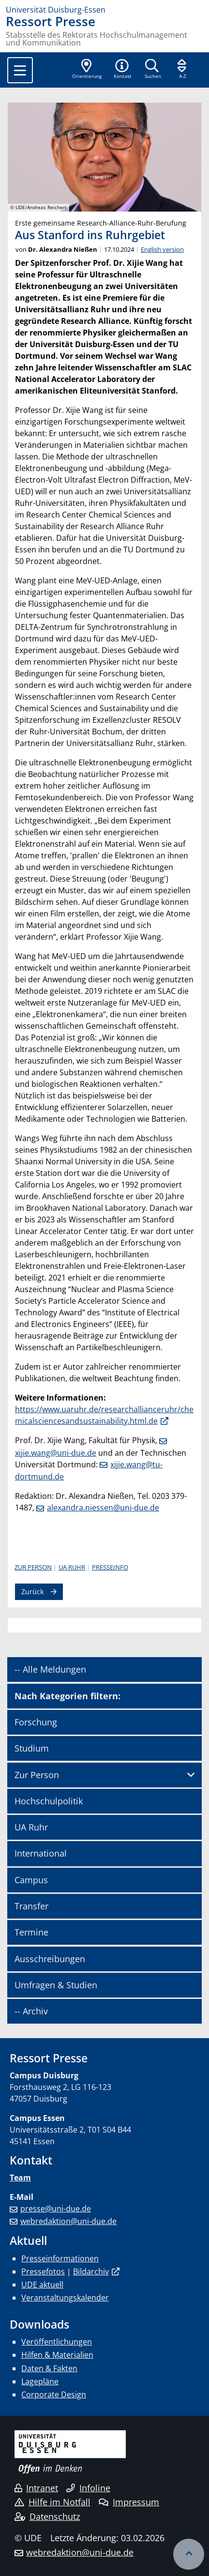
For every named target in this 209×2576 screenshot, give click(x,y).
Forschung (36, 1722)
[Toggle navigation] (20, 70)
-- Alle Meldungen (50, 1669)
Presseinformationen (60, 2258)
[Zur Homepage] (104, 9)
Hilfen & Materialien (57, 2354)
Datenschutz (47, 2516)
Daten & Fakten (49, 2368)
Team (20, 2177)
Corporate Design (53, 2394)
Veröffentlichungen (56, 2341)
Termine (31, 1932)
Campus (31, 1880)
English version (162, 249)
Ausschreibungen (50, 1959)
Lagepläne (40, 2381)
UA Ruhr (72, 1567)
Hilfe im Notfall (52, 2502)
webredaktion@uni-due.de (68, 2221)
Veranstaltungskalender (65, 2297)
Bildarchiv (91, 2271)
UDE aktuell (42, 2284)
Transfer (31, 1906)
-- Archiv (31, 2011)
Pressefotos (43, 2271)
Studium (32, 1748)
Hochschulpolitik (49, 1801)
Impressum (129, 2502)
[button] (122, 69)
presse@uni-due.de (55, 2208)
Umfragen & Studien (56, 1985)
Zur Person (33, 1567)
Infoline (88, 2488)
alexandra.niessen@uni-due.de (103, 1507)
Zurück (32, 1591)
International (41, 1853)
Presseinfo (110, 1567)
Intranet (36, 2488)
